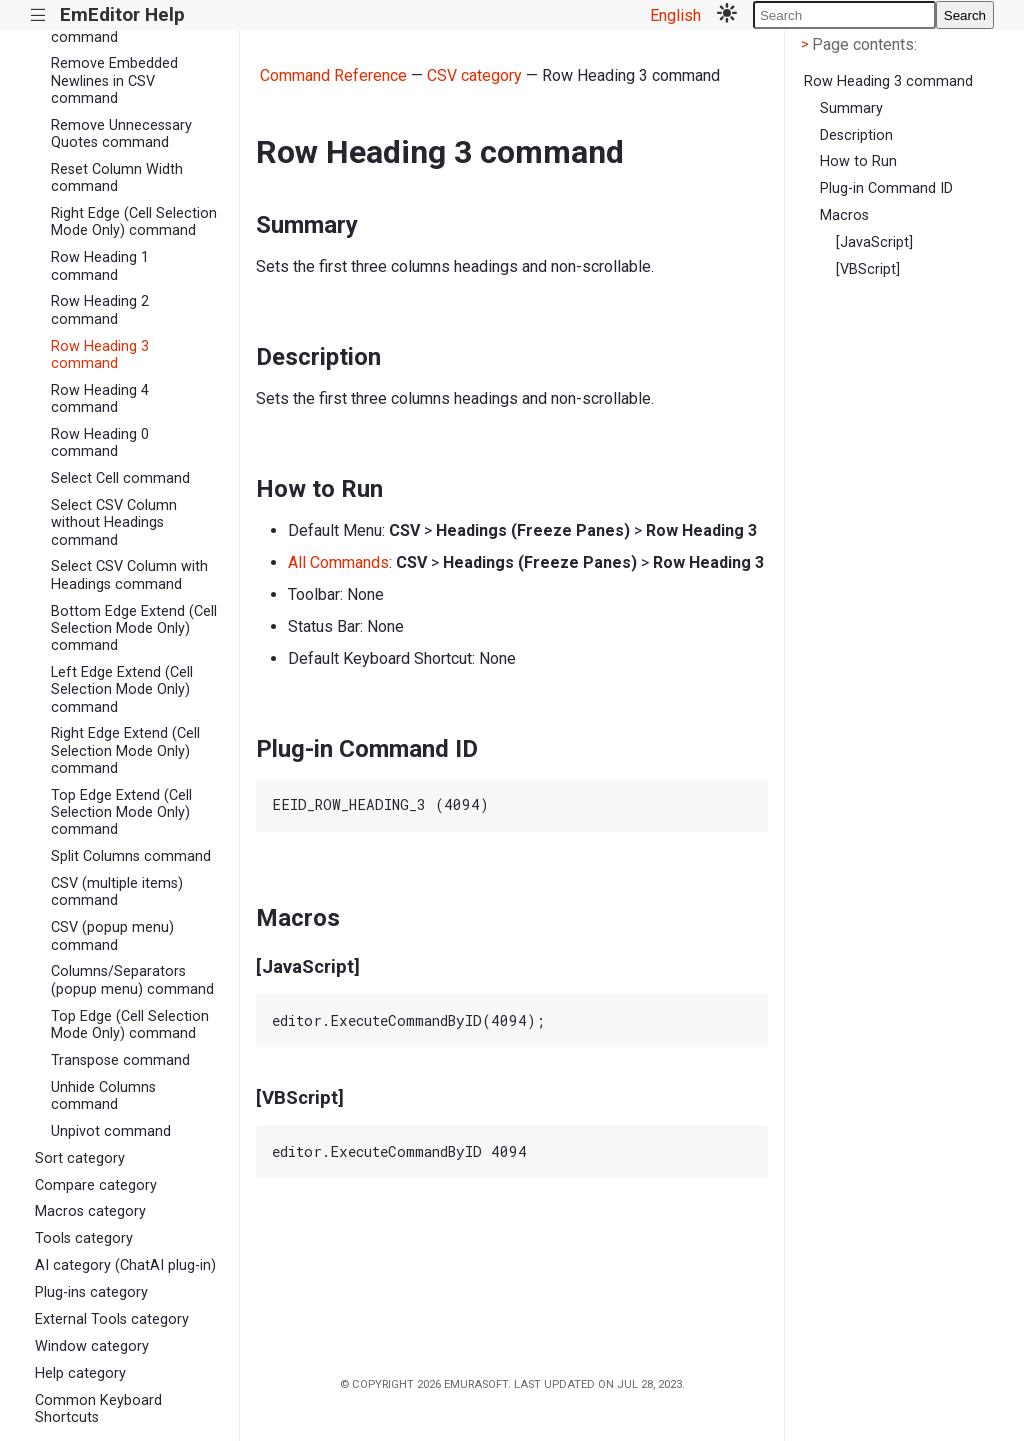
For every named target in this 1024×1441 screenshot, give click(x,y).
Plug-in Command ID (886, 188)
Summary (851, 108)
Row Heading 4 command (100, 399)
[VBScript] (868, 269)
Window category (92, 1346)
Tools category (84, 1238)
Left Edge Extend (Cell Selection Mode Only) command (122, 690)
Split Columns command (131, 856)
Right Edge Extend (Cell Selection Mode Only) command (125, 751)
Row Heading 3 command (100, 355)
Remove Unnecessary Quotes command (121, 134)
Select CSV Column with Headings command (129, 575)
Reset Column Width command (117, 178)
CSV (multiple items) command (117, 892)
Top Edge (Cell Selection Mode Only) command (130, 1025)
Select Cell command (120, 478)
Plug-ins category (91, 1292)
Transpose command (120, 1060)
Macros (844, 215)
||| (38, 15)
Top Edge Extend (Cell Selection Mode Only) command (121, 813)
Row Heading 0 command (100, 443)
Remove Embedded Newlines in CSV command (114, 81)
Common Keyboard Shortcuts (98, 1409)
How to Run (858, 161)
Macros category (90, 1211)
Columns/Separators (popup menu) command (132, 980)
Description (856, 135)
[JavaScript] (874, 242)
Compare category (96, 1185)
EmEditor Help (122, 14)
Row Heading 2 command (100, 310)
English (675, 15)
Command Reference (333, 75)
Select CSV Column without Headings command (114, 523)
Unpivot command (111, 1131)
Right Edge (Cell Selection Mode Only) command (134, 222)
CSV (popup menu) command (112, 936)
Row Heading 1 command (100, 266)
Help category (80, 1373)
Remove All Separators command (126, 28)
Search (965, 15)
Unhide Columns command (103, 1096)
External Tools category (112, 1319)
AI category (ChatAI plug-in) (125, 1265)
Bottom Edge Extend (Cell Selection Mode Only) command (134, 629)
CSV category (474, 75)
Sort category (80, 1158)
